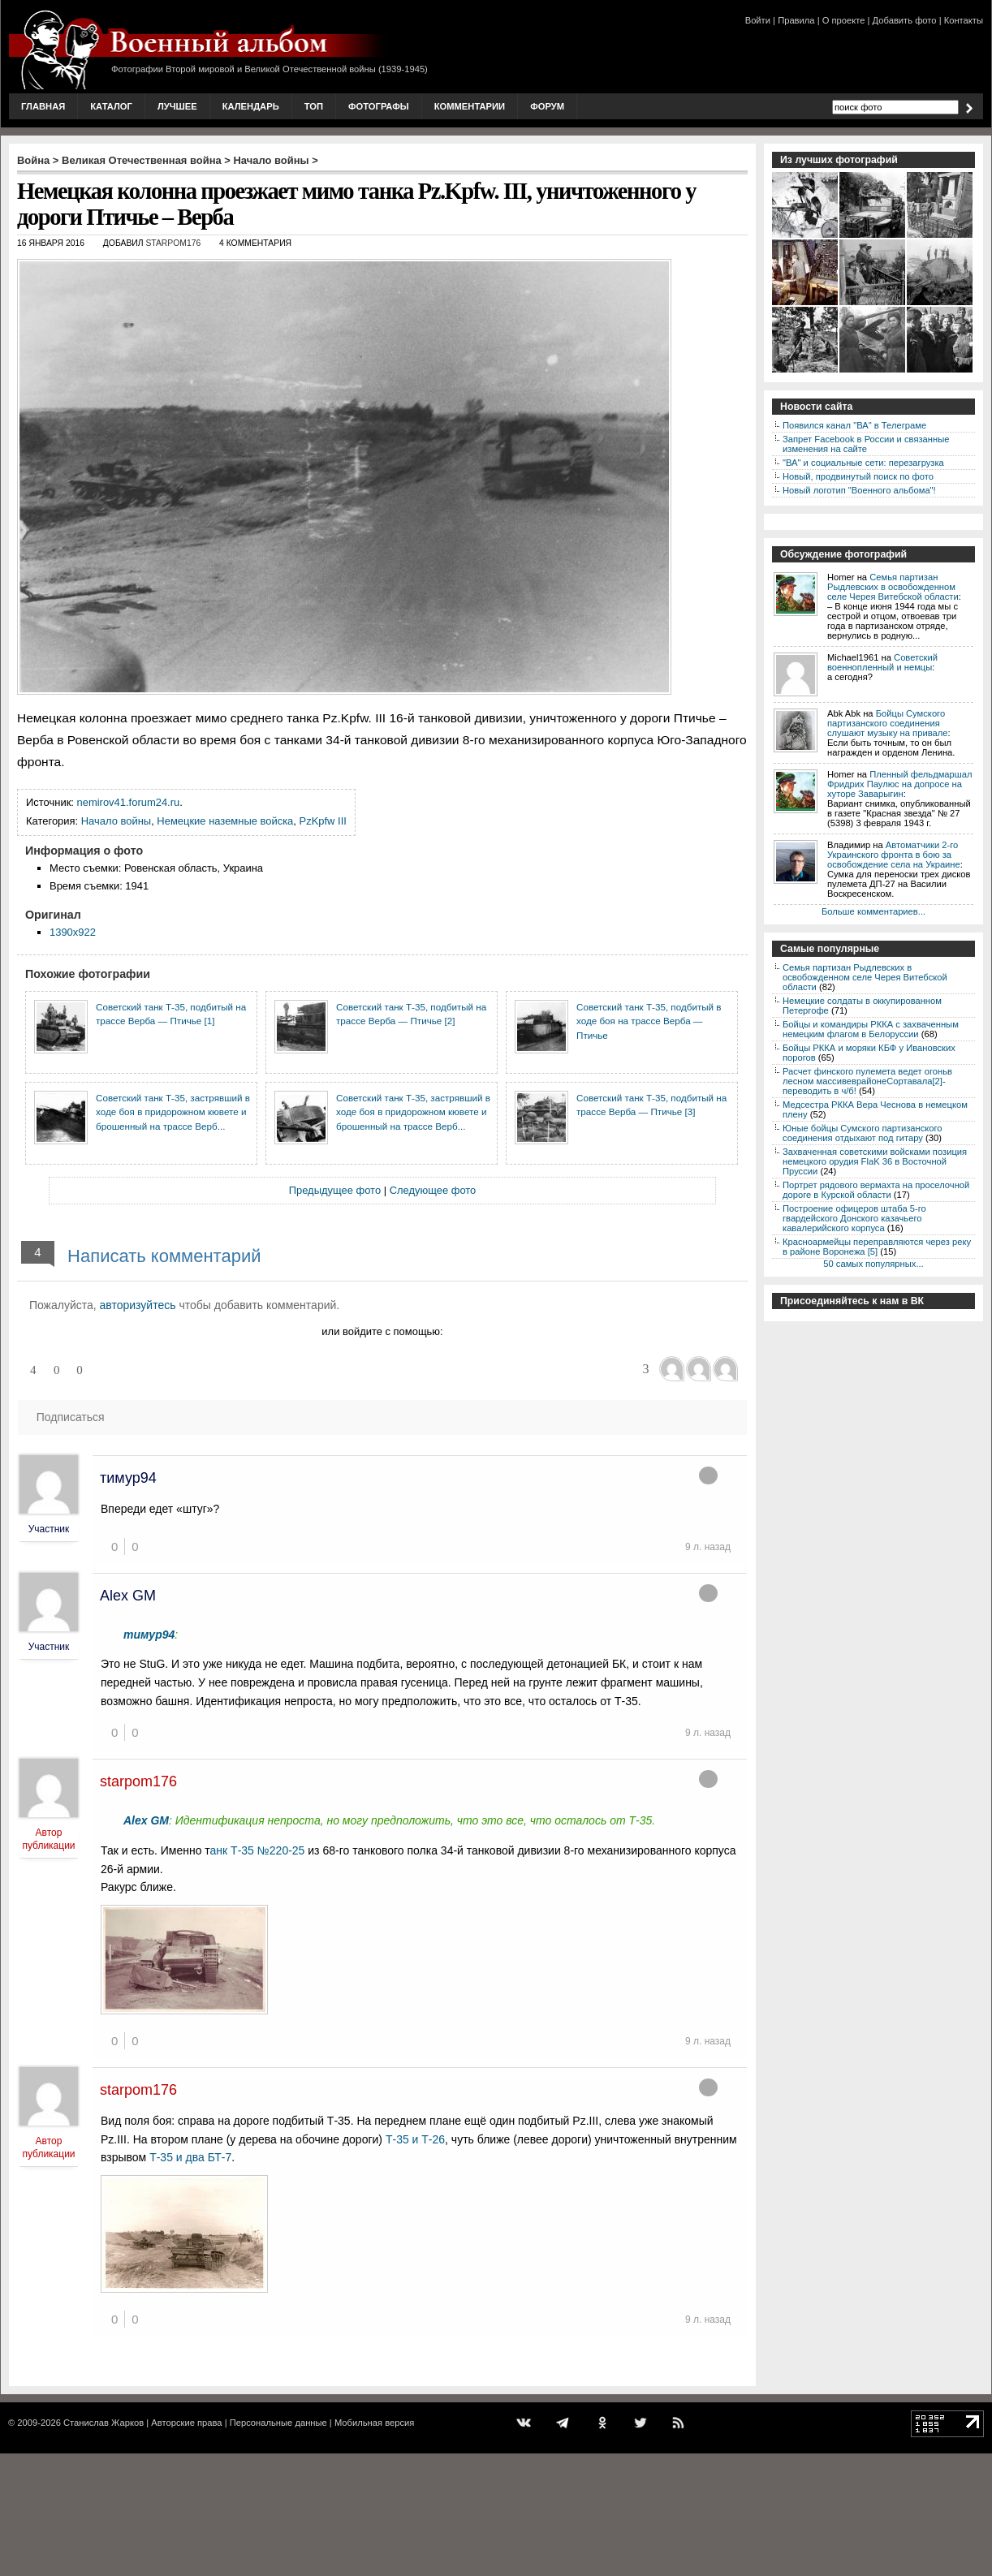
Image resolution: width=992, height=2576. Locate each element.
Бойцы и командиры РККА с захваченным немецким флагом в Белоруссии (871, 1029)
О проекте (843, 20)
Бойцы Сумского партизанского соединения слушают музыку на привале (887, 723)
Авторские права (186, 2422)
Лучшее (177, 106)
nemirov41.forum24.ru (128, 802)
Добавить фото (905, 20)
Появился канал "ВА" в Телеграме (854, 425)
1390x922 (73, 932)
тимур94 (128, 1478)
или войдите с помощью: (381, 1331)
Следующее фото (433, 1190)
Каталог (111, 106)
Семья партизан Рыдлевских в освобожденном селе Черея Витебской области (893, 586)
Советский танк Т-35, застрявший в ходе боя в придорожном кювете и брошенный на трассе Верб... (173, 1111)
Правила (796, 20)
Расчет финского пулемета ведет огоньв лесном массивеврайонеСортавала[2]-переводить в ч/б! (867, 1081)
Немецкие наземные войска (225, 821)
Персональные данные (278, 2422)
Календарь (250, 106)
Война (33, 160)
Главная (43, 106)
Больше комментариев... (873, 911)
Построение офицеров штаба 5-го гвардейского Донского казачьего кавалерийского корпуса (854, 1218)
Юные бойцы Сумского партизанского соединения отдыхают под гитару (862, 1133)
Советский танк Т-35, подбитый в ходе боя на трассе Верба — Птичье (649, 1021)
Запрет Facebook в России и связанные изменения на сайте (866, 444)
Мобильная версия (374, 2422)
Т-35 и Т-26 (415, 2139)
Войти (757, 20)
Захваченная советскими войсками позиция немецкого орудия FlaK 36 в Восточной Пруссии (875, 1161)
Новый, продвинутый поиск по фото (858, 476)
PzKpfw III (323, 821)
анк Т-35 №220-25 (259, 1850)
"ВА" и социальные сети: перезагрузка (863, 462)
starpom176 (173, 243)
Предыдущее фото (335, 1190)
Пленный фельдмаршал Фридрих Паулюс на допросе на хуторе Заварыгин (900, 784)
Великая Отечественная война (142, 160)
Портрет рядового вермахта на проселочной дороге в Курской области (876, 1190)
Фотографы (378, 106)
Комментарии (469, 106)
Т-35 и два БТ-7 (190, 2157)
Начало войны (271, 160)
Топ (313, 106)
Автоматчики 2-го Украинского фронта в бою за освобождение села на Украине (893, 854)
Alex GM (128, 1595)
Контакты (963, 20)
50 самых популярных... (873, 1264)
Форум (547, 106)
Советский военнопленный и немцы (882, 662)
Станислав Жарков (103, 2422)
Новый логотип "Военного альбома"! (859, 490)
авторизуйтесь (138, 1305)
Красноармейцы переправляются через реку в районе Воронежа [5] (877, 1246)
